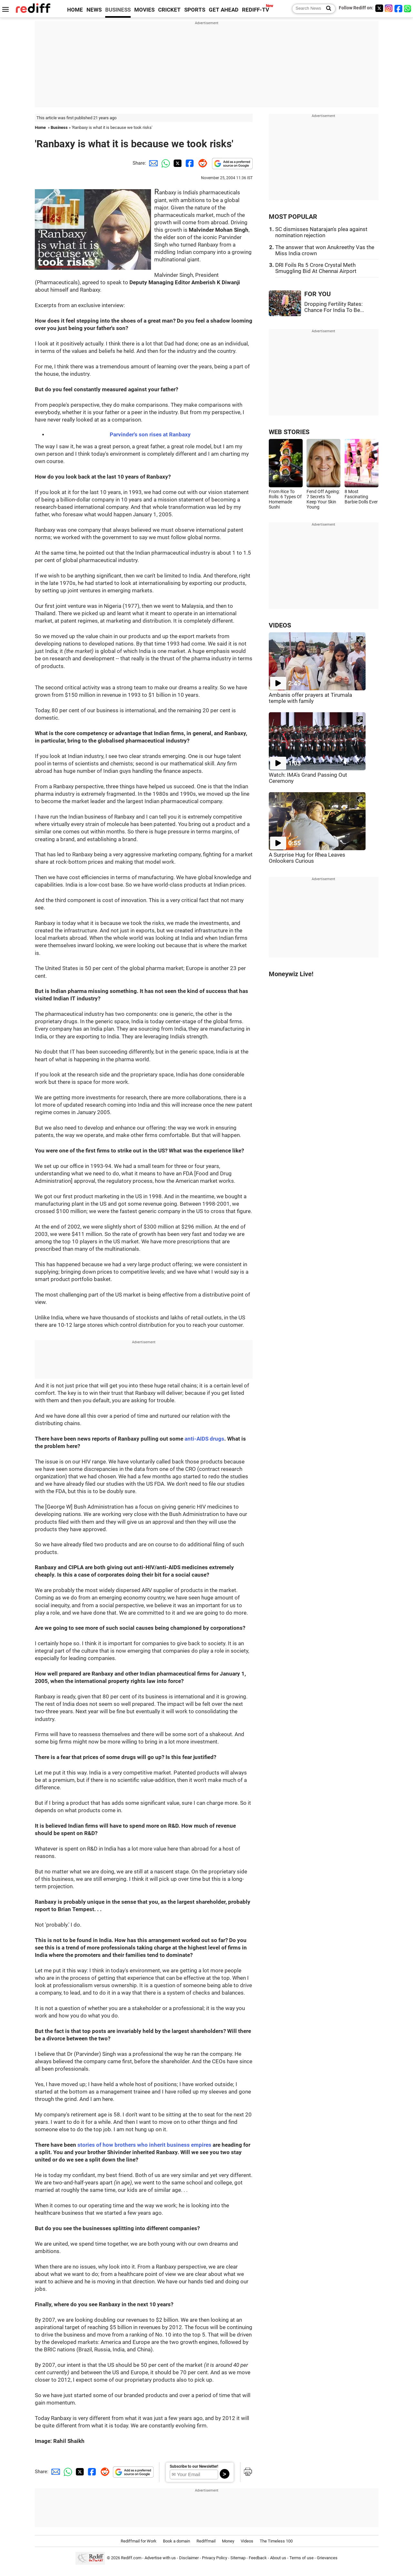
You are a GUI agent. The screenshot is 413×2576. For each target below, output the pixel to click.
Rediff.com (131, 2558)
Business (59, 127)
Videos (247, 2541)
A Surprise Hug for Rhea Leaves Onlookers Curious (307, 858)
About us (278, 2558)
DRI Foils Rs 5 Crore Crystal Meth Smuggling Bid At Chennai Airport (316, 268)
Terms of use (301, 2558)
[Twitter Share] (177, 163)
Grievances (327, 2558)
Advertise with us (160, 2558)
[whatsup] (408, 8)
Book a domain (176, 2541)
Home (40, 127)
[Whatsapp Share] (164, 163)
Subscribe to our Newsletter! (194, 2466)
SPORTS (194, 10)
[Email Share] (152, 163)
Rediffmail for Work (138, 2541)
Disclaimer (189, 2558)
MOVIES (144, 10)
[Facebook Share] (189, 163)
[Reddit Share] (201, 163)
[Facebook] (398, 8)
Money (228, 2541)
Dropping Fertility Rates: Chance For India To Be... (334, 307)
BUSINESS (118, 10)
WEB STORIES (289, 432)
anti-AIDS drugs (204, 1439)
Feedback (258, 2558)
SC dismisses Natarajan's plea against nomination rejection (321, 232)
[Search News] (326, 9)
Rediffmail (206, 2541)
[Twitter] (379, 8)
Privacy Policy (214, 2558)
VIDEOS (280, 625)
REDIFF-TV (255, 10)
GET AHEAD (223, 10)
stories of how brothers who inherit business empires (144, 2145)
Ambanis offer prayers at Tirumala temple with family (310, 698)
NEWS (94, 10)
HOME (75, 10)
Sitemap (238, 2558)
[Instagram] (389, 8)
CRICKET (169, 10)
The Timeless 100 (276, 2541)
